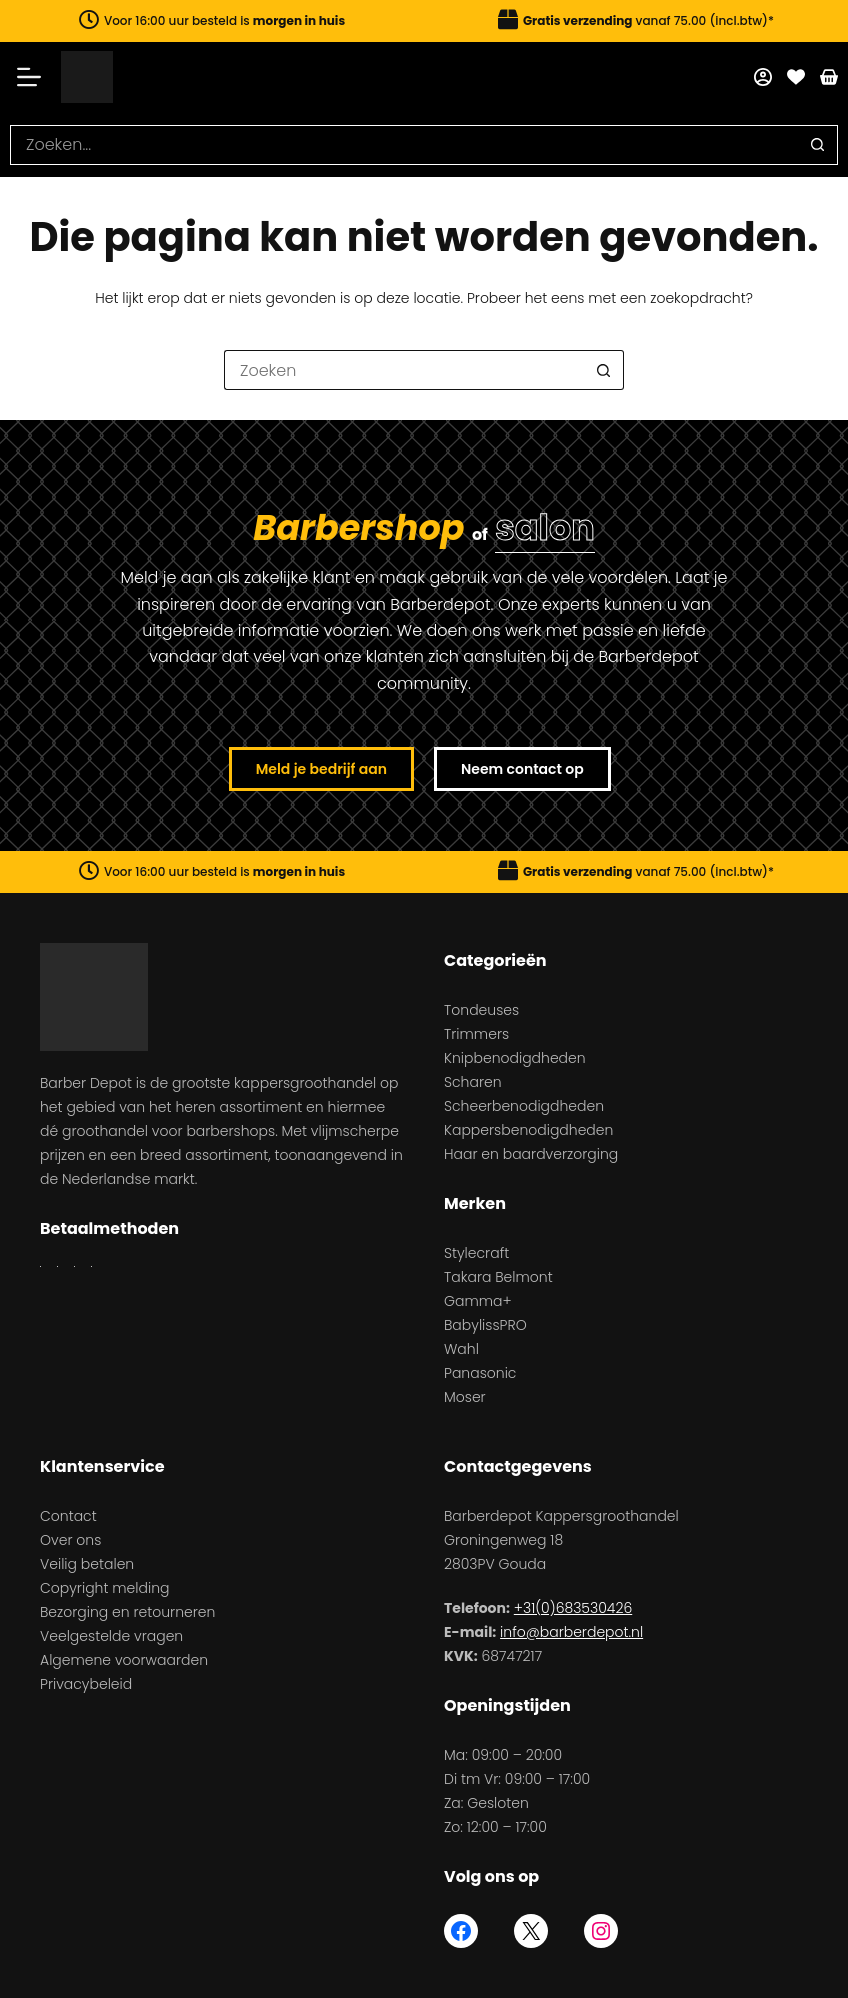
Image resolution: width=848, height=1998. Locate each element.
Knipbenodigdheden (515, 1058)
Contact (68, 1516)
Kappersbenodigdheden (528, 1130)
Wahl (461, 1349)
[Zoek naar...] (404, 145)
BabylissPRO (485, 1325)
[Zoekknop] (818, 145)
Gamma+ (478, 1301)
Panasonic (480, 1373)
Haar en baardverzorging (531, 1154)
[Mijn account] (763, 77)
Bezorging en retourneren (127, 1612)
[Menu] (35, 77)
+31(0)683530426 (573, 1608)
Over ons (70, 1540)
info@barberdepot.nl (571, 1632)
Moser (465, 1397)
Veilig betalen (87, 1564)
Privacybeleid (86, 1684)
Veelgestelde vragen (111, 1636)
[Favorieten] (796, 77)
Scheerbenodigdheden (524, 1106)
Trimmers (476, 1034)
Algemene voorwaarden (124, 1660)
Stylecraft (476, 1253)
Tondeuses (481, 1010)
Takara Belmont (498, 1277)
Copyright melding (104, 1588)
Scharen (473, 1082)
